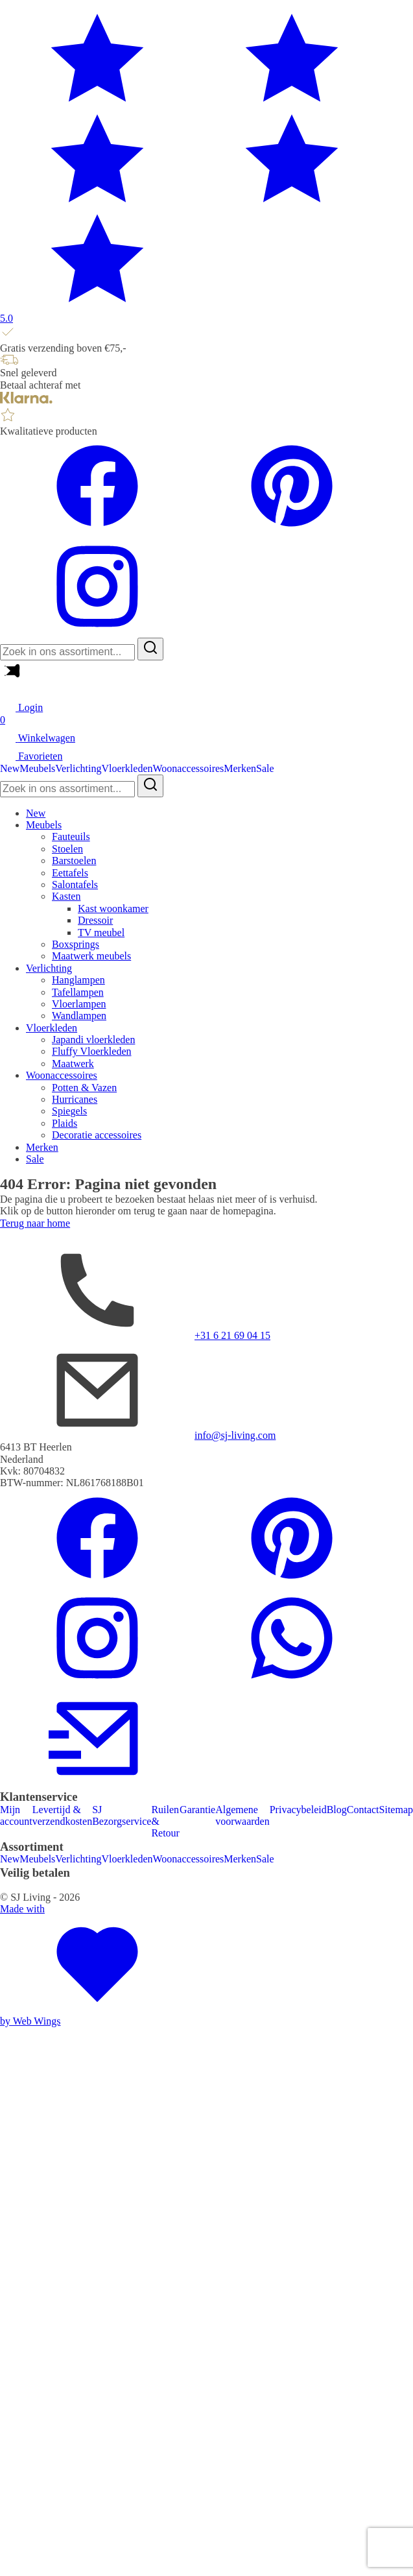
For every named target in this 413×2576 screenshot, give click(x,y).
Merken (240, 768)
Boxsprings (75, 944)
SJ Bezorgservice (121, 1815)
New (9, 768)
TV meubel (101, 932)
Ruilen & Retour (165, 1821)
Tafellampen (78, 992)
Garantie (197, 1809)
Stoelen (67, 848)
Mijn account (16, 1815)
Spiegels (69, 1110)
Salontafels (75, 884)
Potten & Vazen (84, 1087)
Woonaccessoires (188, 768)
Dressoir (95, 920)
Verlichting (78, 768)
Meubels (37, 768)
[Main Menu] (10, 677)
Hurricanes (74, 1099)
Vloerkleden (126, 768)
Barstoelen (74, 860)
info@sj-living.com (235, 1435)
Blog (337, 1809)
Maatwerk (73, 1063)
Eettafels (70, 872)
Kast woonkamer (113, 908)
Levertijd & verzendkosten (62, 1815)
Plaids (64, 1123)
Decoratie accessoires (96, 1134)
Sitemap (396, 1809)
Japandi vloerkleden (93, 1039)
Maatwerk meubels (91, 955)
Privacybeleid (298, 1809)
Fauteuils (71, 836)
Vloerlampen (79, 1003)
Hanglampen (78, 979)
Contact (363, 1809)
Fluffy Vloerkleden (92, 1051)
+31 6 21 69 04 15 (232, 1335)
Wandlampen (79, 1015)
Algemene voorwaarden (242, 1815)
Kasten (66, 896)
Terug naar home (35, 1223)
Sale (265, 768)
